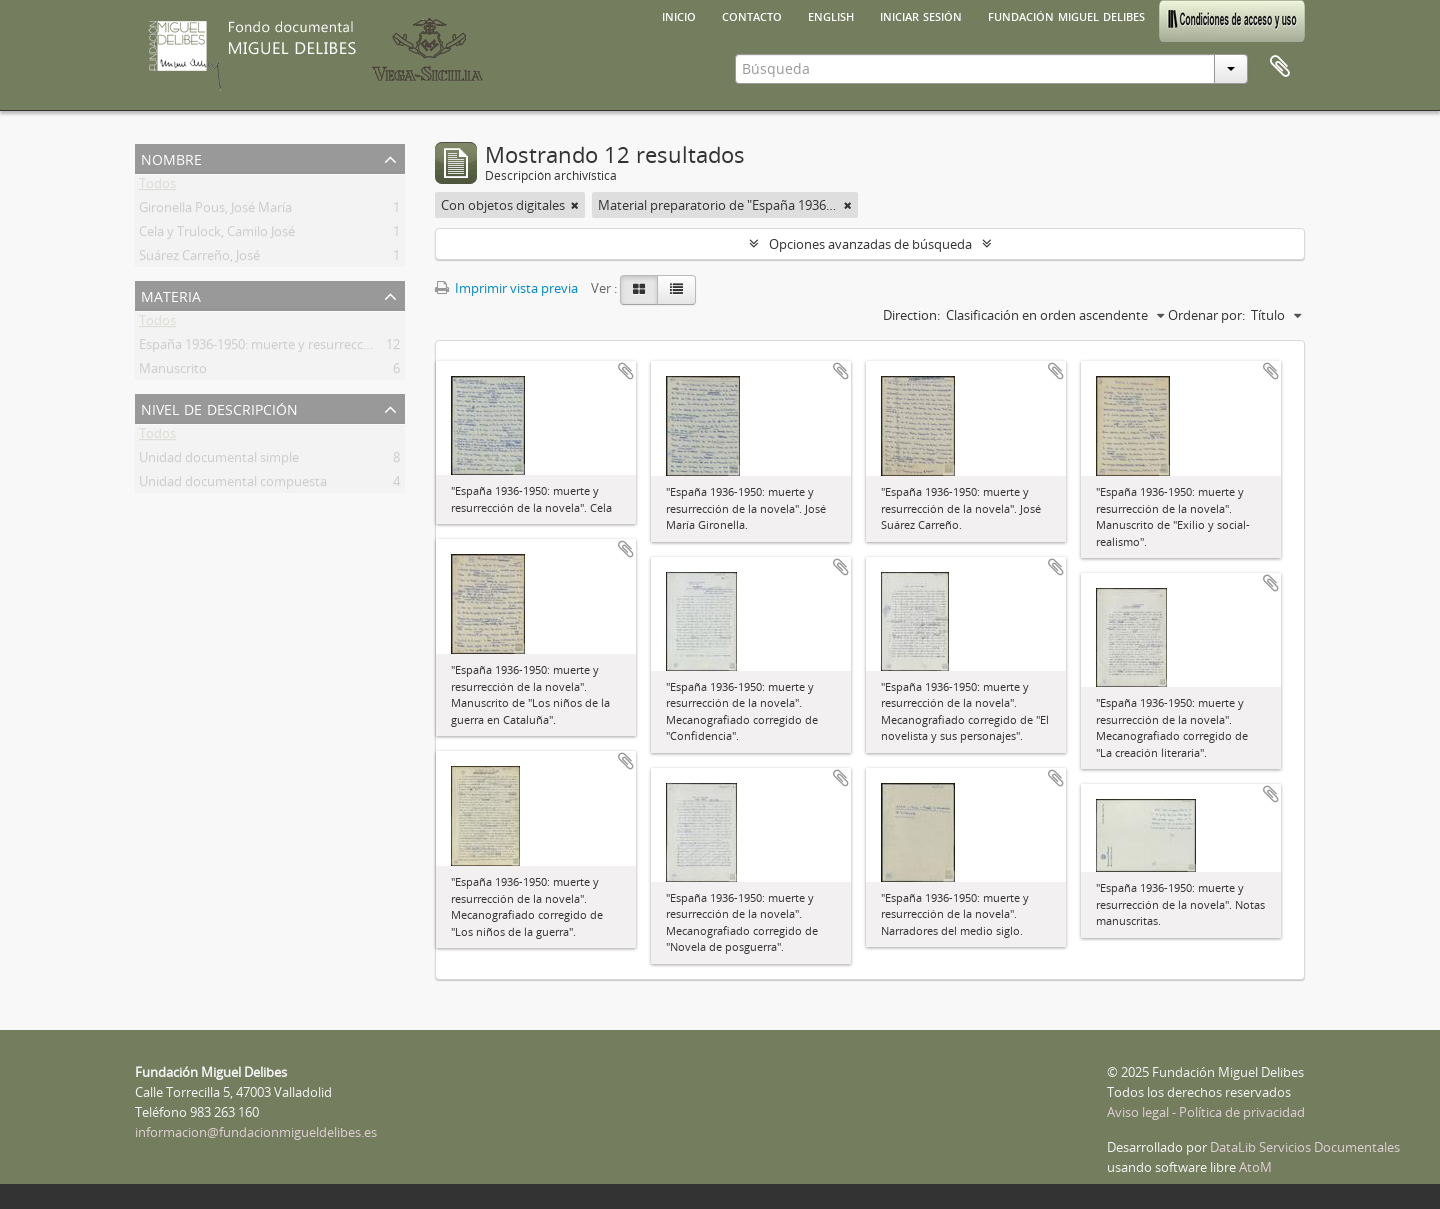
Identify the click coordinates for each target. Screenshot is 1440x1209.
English (831, 15)
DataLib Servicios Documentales (1305, 1147)
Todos (157, 187)
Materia (171, 294)
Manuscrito (173, 372)
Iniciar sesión (921, 15)
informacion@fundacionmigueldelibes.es (256, 1132)
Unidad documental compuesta (233, 485)
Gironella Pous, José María (215, 211)
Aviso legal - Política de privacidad (1206, 1112)
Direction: (911, 315)
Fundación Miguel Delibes (1066, 15)
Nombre (171, 157)
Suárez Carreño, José (199, 259)
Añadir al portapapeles (626, 371)
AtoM (1255, 1167)
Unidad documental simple (219, 461)
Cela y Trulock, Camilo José (217, 235)
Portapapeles (1280, 67)
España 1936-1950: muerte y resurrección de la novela (297, 348)
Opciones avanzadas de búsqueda (870, 244)
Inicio (679, 15)
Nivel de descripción (219, 407)
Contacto (752, 15)
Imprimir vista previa (506, 288)
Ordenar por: (1206, 315)
